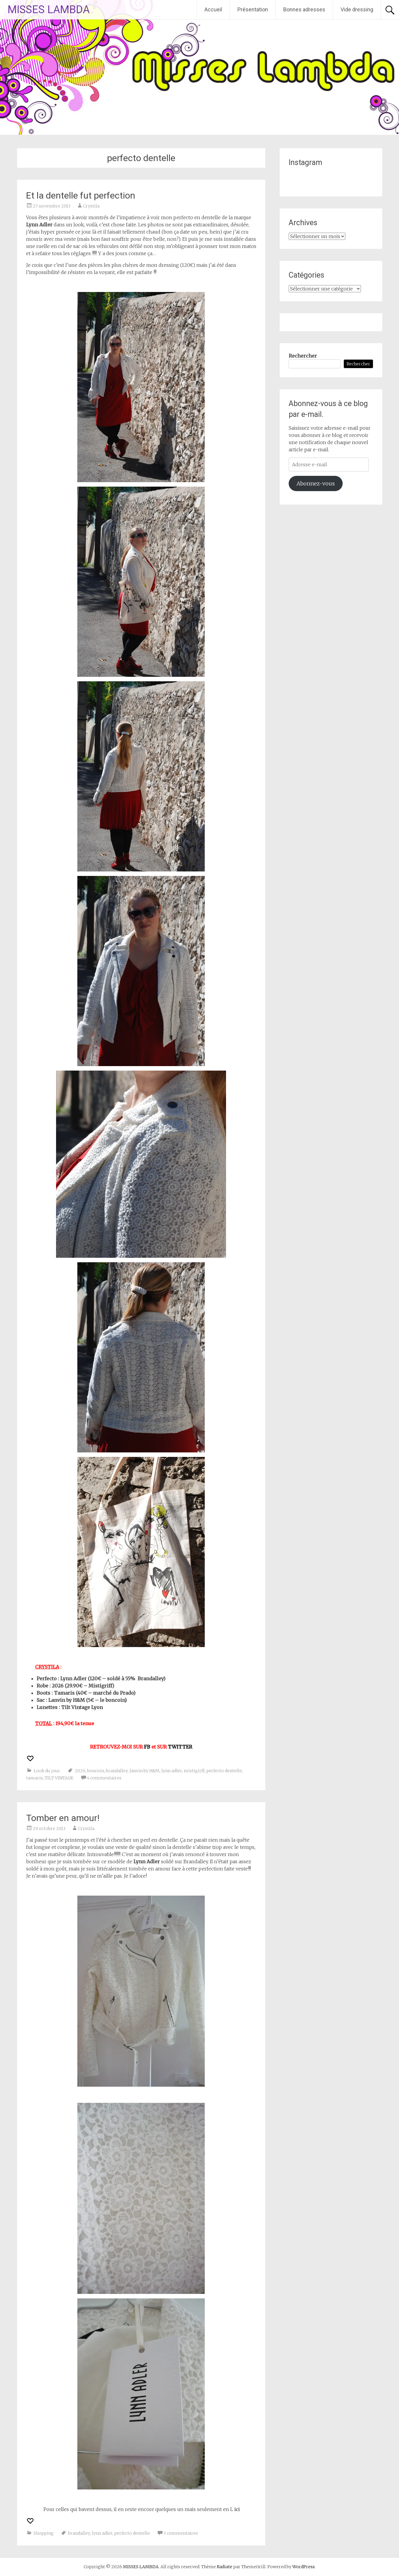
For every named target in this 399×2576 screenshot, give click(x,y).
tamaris (34, 1778)
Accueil (213, 9)
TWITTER (180, 1747)
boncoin (95, 1770)
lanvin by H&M (144, 1770)
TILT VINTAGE (59, 1778)
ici (237, 2509)
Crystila (91, 206)
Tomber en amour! (63, 1818)
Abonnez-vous (315, 483)
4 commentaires (104, 1778)
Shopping (44, 2533)
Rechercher (303, 356)
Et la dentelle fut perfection (80, 195)
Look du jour (47, 1770)
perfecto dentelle (224, 1770)
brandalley (117, 1770)
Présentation (252, 9)
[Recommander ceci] (31, 1758)
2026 (80, 1770)
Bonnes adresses (304, 9)
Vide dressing (357, 9)
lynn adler (171, 1770)
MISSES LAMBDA (48, 9)
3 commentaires (180, 2533)
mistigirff (194, 1770)
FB (147, 1747)
